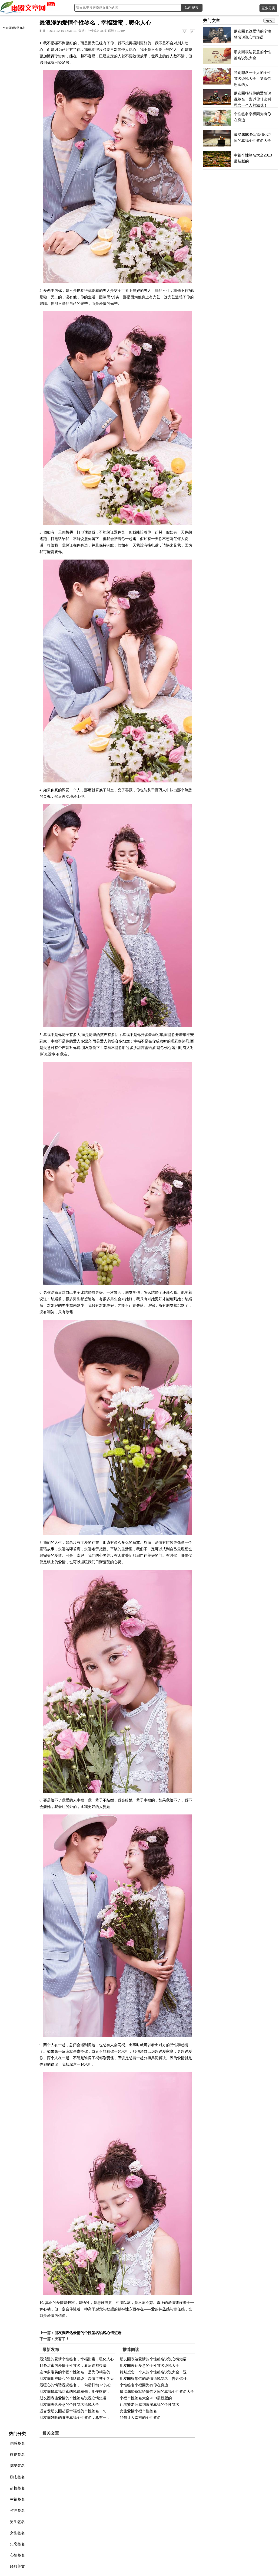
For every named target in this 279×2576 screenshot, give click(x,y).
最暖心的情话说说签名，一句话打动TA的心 (75, 2385)
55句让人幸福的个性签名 (140, 2418)
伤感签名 (17, 2443)
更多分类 (268, 8)
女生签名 (17, 2533)
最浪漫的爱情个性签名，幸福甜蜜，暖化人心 (77, 2359)
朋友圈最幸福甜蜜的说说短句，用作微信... (74, 2392)
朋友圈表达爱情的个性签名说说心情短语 (87, 2333)
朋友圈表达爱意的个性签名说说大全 (69, 2405)
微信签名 (17, 2454)
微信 (17, 27)
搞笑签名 (17, 2466)
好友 (22, 27)
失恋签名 (17, 2544)
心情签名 (17, 2555)
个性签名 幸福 (96, 31)
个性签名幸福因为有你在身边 (144, 2385)
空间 (5, 27)
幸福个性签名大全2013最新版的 (146, 2398)
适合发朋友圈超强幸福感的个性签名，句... (74, 2411)
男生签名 (17, 2522)
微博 (11, 27)
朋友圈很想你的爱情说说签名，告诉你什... (154, 2379)
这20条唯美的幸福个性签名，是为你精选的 (75, 2372)
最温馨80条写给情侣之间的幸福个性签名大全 (157, 2392)
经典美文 (17, 2566)
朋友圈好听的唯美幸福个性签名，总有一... (74, 2418)
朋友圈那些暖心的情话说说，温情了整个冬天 (77, 2379)
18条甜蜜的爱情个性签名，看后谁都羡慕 (73, 2366)
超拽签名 (17, 2488)
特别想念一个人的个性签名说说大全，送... (154, 2372)
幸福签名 (17, 2499)
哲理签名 (17, 2510)
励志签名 (17, 2477)
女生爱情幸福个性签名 (138, 2411)
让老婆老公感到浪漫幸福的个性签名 (149, 2405)
